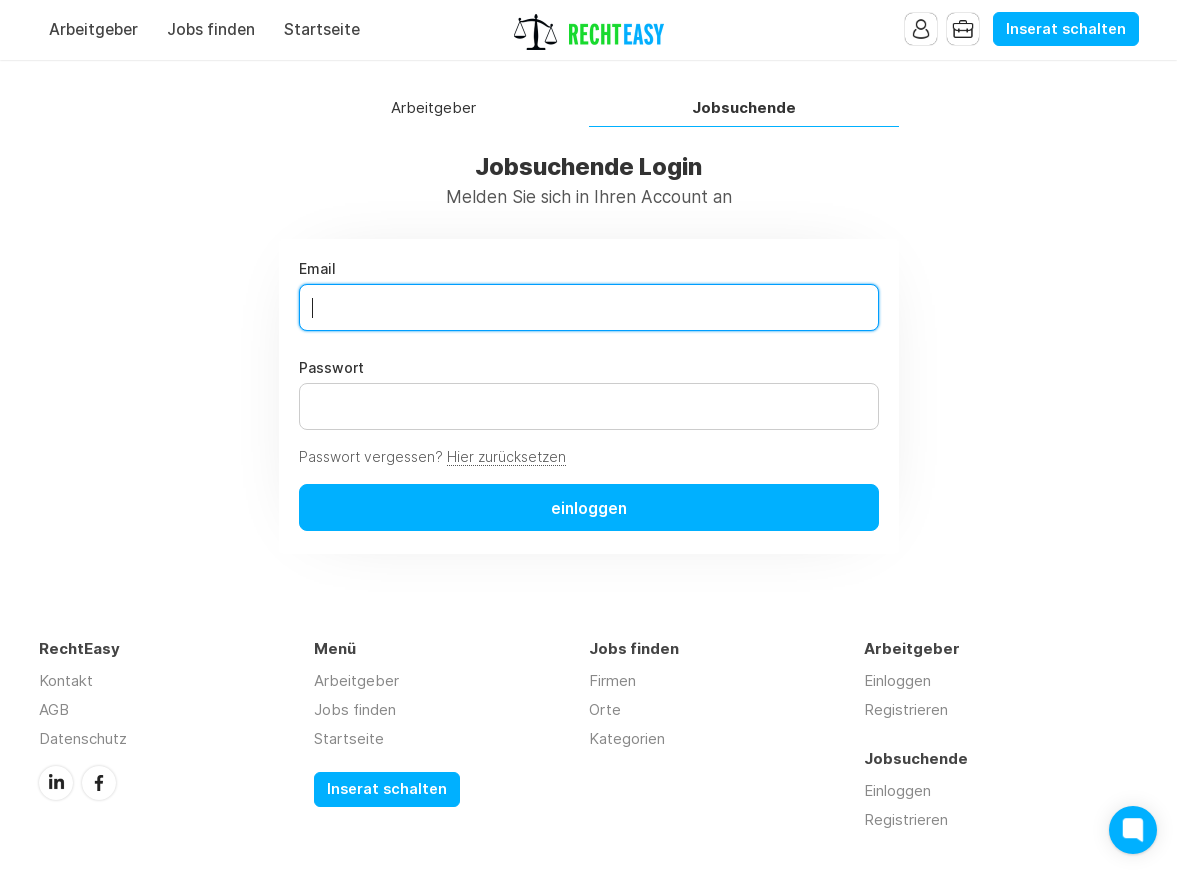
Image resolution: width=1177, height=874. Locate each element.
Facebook (99, 783)
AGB (54, 709)
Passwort (331, 368)
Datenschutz (83, 738)
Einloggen (897, 680)
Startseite (322, 29)
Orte (605, 709)
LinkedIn (56, 783)
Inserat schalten (1066, 29)
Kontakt (66, 680)
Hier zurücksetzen (506, 456)
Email (317, 269)
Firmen (612, 680)
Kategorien (627, 738)
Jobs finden (211, 29)
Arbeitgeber (93, 29)
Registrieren (906, 709)
